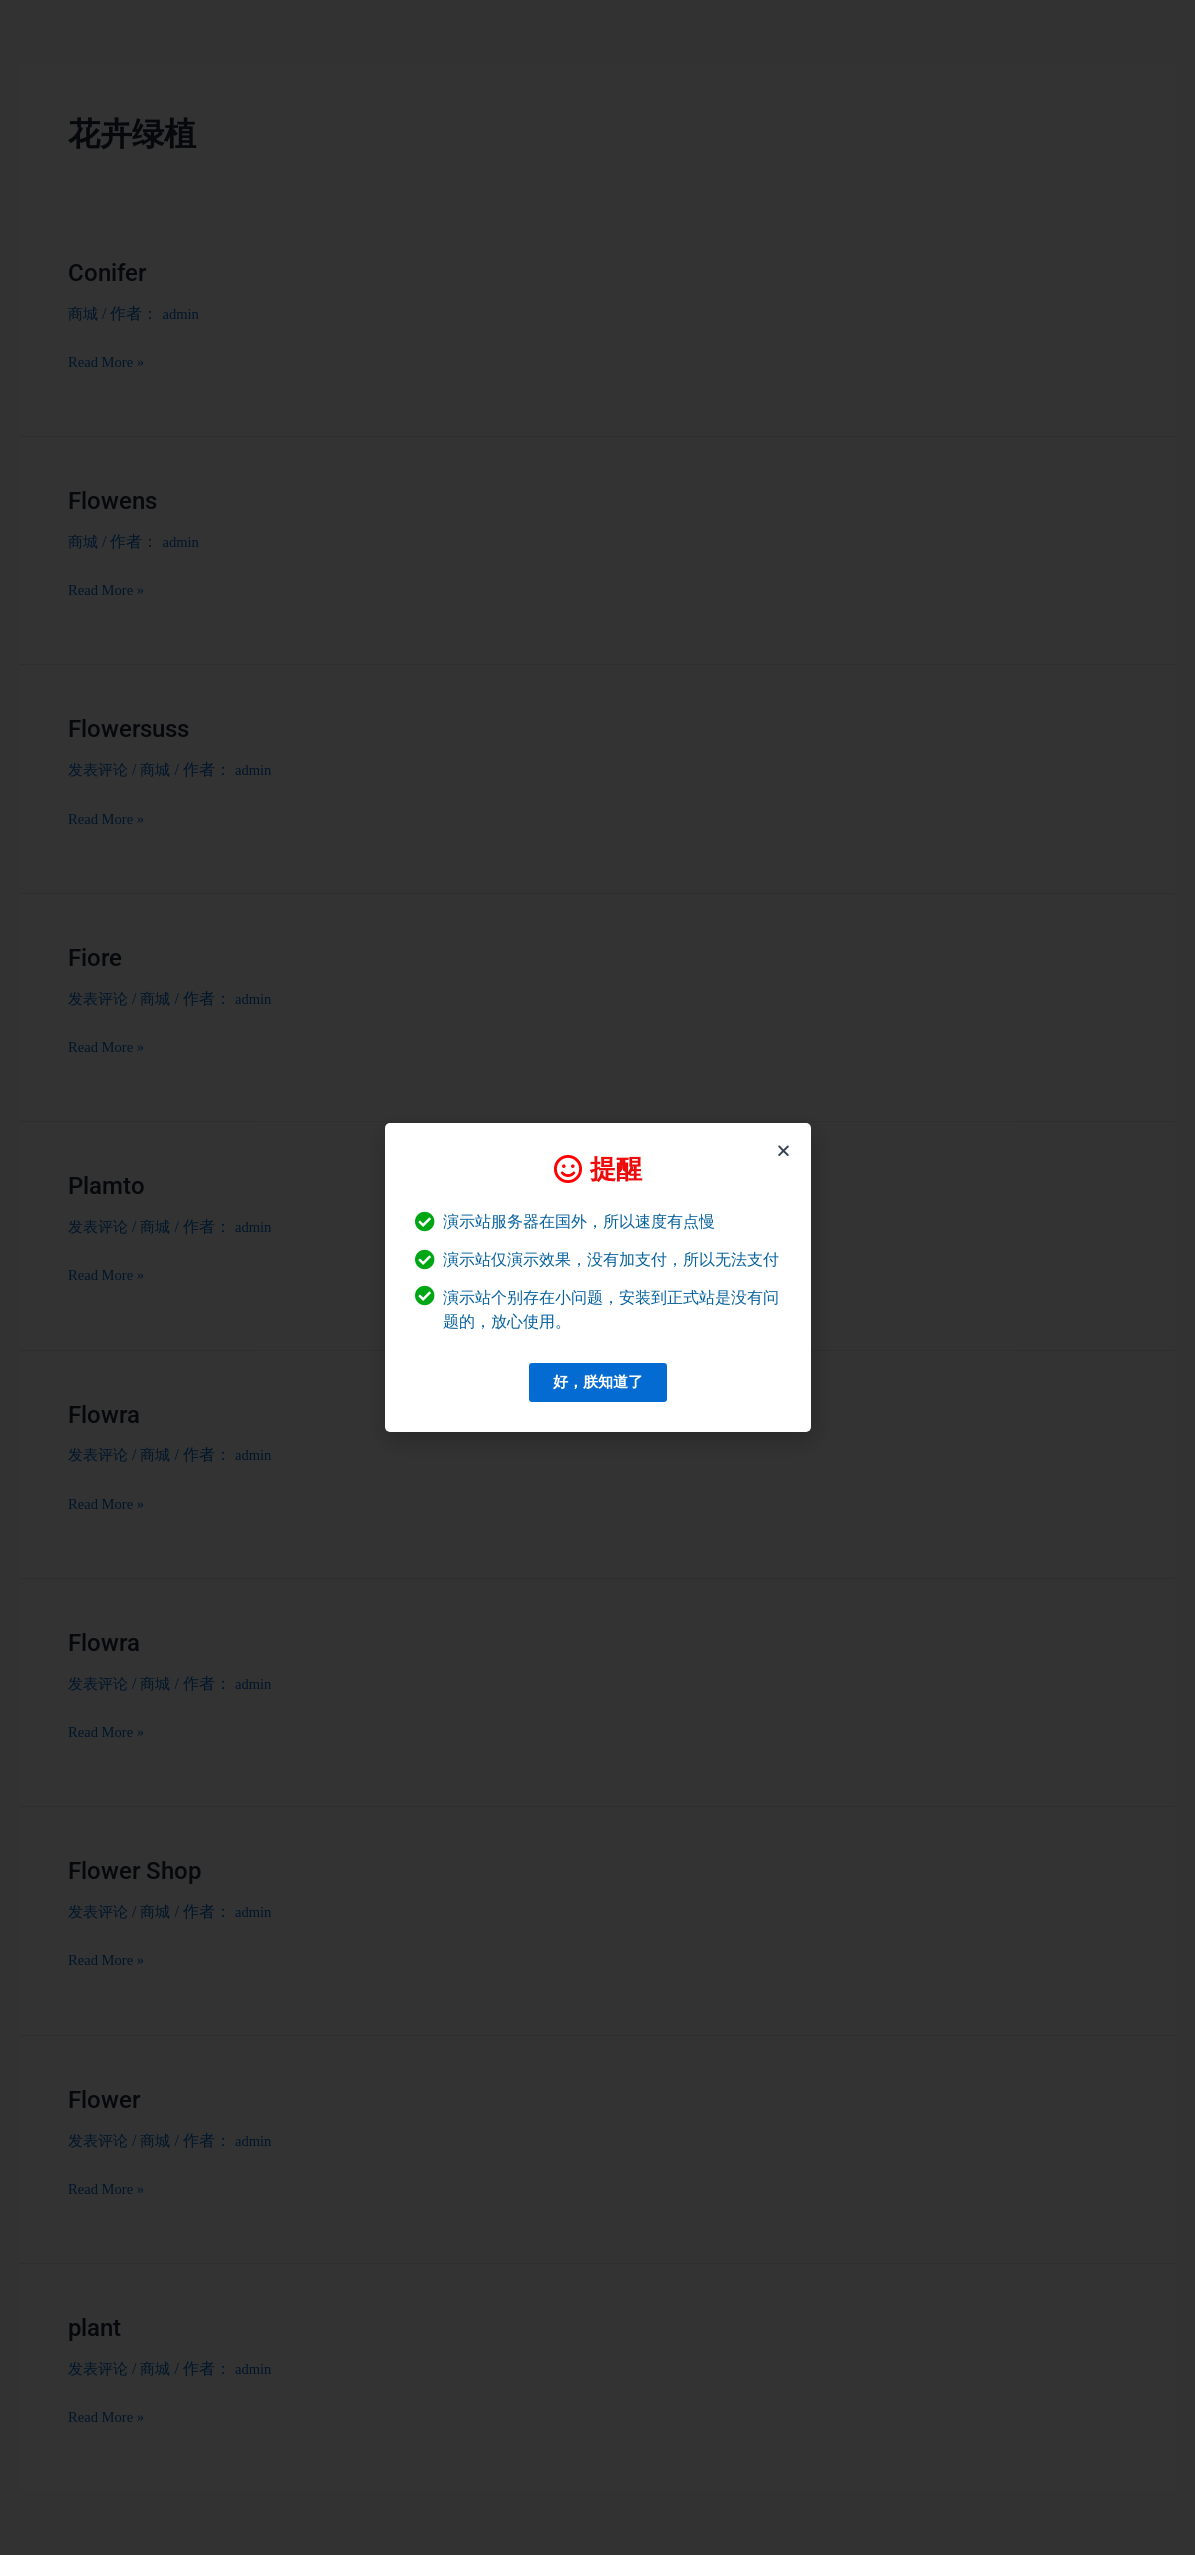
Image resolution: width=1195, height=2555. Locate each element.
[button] (783, 1150)
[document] (597, 1277)
